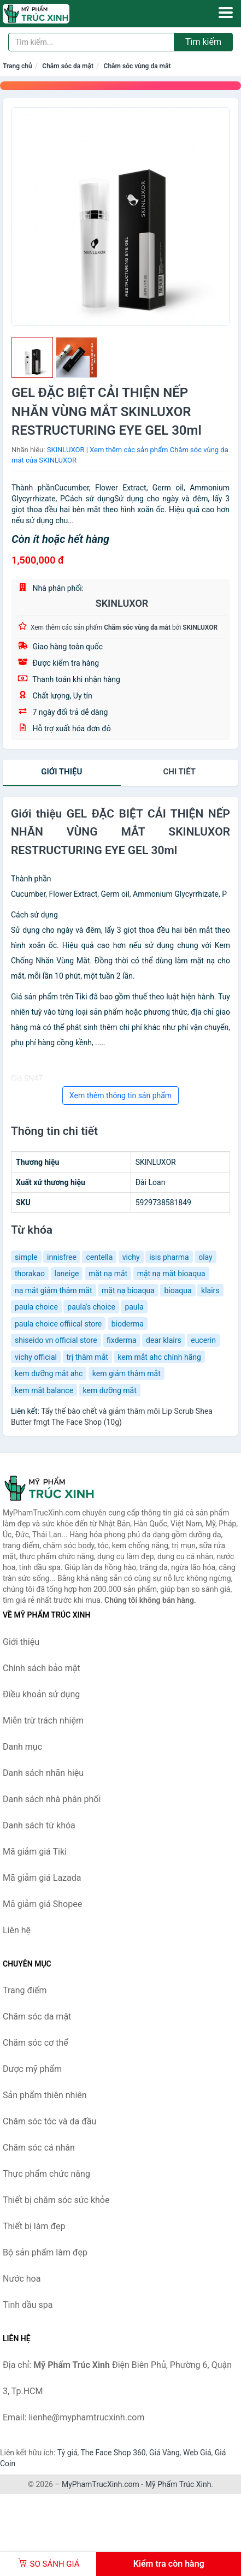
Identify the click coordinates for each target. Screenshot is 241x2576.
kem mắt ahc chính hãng (159, 1357)
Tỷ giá (67, 2452)
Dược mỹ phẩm (32, 2069)
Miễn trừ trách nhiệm (43, 1720)
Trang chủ (17, 66)
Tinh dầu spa (28, 2305)
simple (26, 1257)
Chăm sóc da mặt (67, 66)
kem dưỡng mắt (110, 1390)
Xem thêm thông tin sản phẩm (120, 1095)
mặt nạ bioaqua (128, 1290)
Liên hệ (17, 1930)
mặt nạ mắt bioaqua (171, 1273)
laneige (67, 1273)
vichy (131, 1257)
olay (205, 1257)
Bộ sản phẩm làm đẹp (45, 2252)
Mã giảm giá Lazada (42, 1878)
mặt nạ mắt (108, 1273)
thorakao (30, 1273)
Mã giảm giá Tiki (35, 1851)
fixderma (122, 1340)
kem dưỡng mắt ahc (49, 1373)
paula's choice (91, 1306)
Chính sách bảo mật (41, 1668)
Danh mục (22, 1747)
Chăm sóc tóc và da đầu (49, 2121)
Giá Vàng (164, 2452)
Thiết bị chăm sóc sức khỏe (56, 2200)
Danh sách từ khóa (39, 1825)
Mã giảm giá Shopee (42, 1904)
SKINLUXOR (66, 450)
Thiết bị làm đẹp (34, 2226)
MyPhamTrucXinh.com (100, 2484)
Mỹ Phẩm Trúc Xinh (178, 2484)
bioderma (127, 1323)
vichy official (36, 1357)
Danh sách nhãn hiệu (43, 1773)
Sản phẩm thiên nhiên (45, 2095)
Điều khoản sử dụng (41, 1694)
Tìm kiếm (203, 42)
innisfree (62, 1257)
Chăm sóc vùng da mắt (137, 66)
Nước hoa (21, 2278)
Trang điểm (25, 1990)
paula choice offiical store (58, 1323)
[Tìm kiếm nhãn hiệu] (91, 42)
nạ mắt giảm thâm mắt (53, 1290)
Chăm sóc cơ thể (35, 2043)
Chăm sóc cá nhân (39, 2147)
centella (99, 1257)
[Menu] (226, 12)
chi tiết (179, 772)
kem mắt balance (44, 1390)
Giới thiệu (61, 772)
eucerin (203, 1340)
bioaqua (177, 1290)
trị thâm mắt (87, 1357)
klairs (210, 1290)
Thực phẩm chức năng (46, 2174)
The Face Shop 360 (112, 2452)
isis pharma (169, 1257)
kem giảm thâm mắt (126, 1373)
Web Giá (197, 2452)
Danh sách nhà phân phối (52, 1799)
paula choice (36, 1306)
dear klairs (163, 1340)
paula (134, 1306)
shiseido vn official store (56, 1340)
